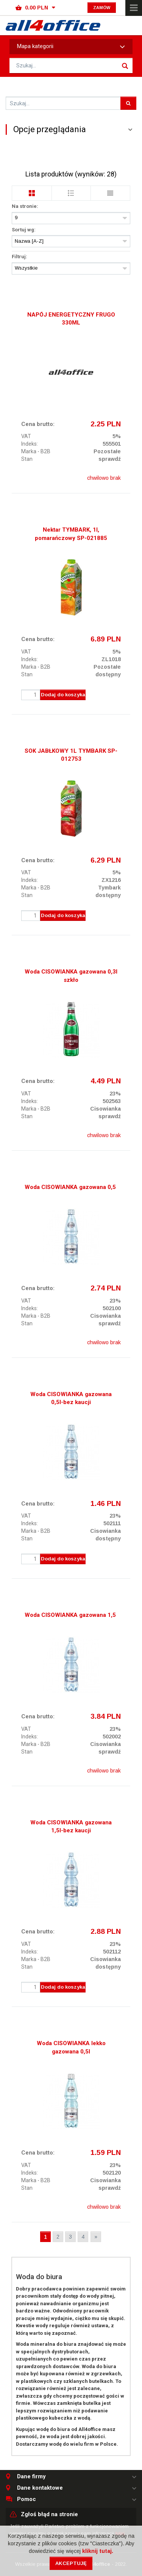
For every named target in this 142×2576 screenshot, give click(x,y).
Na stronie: (25, 206)
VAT (26, 436)
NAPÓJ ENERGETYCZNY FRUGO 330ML (71, 318)
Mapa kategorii (71, 46)
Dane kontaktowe (40, 2488)
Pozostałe (107, 451)
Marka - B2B (35, 451)
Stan (27, 459)
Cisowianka (105, 1109)
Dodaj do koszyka (63, 694)
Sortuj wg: (24, 229)
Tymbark (109, 888)
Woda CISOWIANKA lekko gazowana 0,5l (71, 2047)
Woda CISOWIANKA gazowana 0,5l (71, 1187)
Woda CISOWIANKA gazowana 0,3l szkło (71, 975)
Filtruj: (19, 256)
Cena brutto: (38, 424)
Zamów (101, 7)
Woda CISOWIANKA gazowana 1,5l (71, 1615)
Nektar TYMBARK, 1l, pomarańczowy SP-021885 (71, 533)
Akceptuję (71, 2563)
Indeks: (29, 444)
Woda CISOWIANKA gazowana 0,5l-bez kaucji (71, 1398)
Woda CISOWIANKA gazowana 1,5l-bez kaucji (71, 1826)
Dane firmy (31, 2476)
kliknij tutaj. (97, 2551)
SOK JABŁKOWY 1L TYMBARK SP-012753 (71, 754)
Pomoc (26, 2499)
